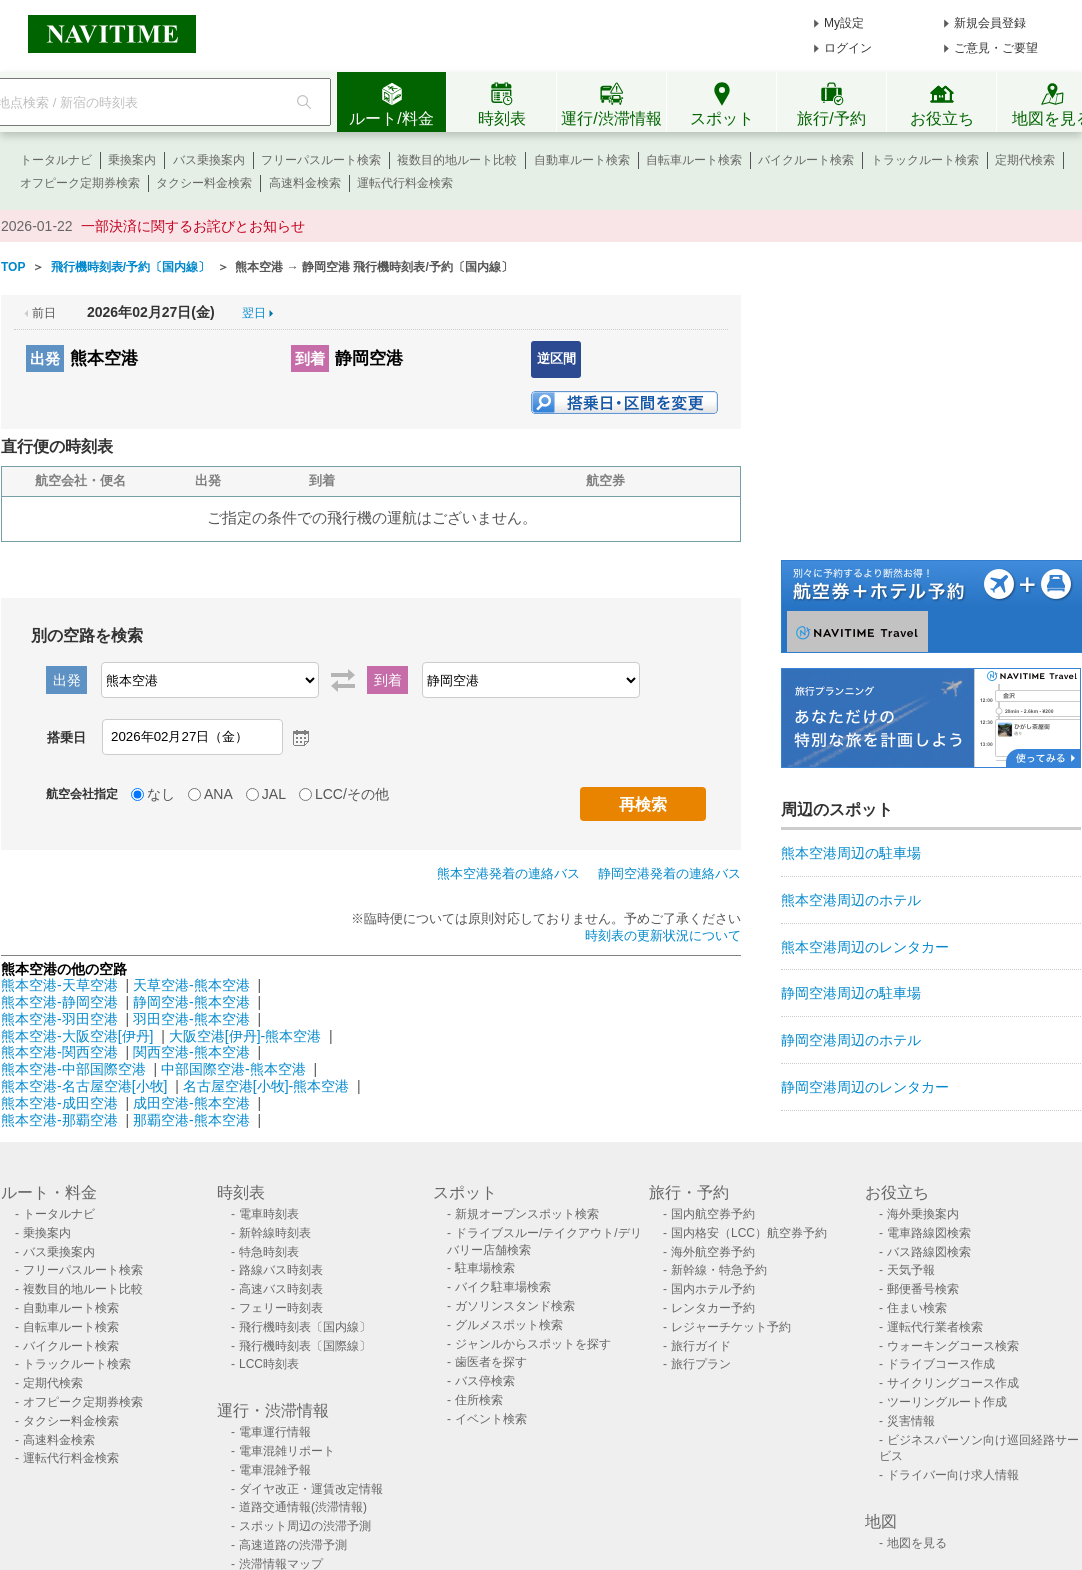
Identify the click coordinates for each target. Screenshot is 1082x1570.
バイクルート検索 (806, 160)
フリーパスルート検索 (321, 160)
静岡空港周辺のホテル (851, 1040)
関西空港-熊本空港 (191, 1052)
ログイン (848, 48)
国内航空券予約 (713, 1214)
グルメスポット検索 (509, 1325)
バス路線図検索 (929, 1252)
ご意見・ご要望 (996, 48)
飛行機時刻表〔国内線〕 (305, 1327)
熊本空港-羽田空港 (59, 1019)
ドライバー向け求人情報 (953, 1475)
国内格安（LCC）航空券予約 (749, 1233)
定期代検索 (1025, 160)
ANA (218, 794)
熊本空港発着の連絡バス (508, 873)
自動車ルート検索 (582, 160)
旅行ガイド (701, 1346)
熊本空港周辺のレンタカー (865, 947)
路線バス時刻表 (281, 1270)
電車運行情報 (275, 1432)
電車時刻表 (269, 1214)
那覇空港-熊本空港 (191, 1120)
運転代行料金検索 (405, 183)
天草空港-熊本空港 (191, 985)
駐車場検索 (485, 1268)
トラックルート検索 (925, 160)
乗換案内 (132, 160)
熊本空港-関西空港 (59, 1052)
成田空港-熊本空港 (191, 1103)
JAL (274, 794)
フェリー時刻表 (281, 1308)
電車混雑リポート (287, 1451)
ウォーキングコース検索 (953, 1346)
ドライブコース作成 (941, 1364)
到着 (310, 358)
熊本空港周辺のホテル (851, 900)
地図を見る (917, 1543)
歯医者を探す (491, 1362)
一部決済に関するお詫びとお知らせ (193, 226)
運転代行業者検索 (935, 1327)
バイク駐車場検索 (503, 1287)
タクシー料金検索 (204, 183)
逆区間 (556, 358)
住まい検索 (917, 1308)
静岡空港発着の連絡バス (669, 873)
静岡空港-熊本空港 (191, 1002)
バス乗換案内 (209, 160)
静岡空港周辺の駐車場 (851, 993)
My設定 (844, 23)
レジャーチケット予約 (731, 1327)
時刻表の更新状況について (663, 935)
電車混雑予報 (275, 1470)
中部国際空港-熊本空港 (233, 1069)
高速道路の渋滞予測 (293, 1545)
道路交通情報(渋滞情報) (303, 1507)
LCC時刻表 (269, 1364)
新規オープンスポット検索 (527, 1214)
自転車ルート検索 (694, 160)
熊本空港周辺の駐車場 (851, 853)
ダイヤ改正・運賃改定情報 (311, 1489)
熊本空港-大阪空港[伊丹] (77, 1036)
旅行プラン (701, 1364)
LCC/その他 (352, 794)
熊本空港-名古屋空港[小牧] (84, 1086)
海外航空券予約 (713, 1252)
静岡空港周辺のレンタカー (865, 1087)
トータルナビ (56, 160)
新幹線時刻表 (275, 1233)
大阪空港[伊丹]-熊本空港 (245, 1036)
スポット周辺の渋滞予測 (305, 1526)
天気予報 (911, 1270)
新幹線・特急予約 (719, 1270)
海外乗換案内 (923, 1214)
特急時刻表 (269, 1252)
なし (161, 794)
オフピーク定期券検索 (80, 183)
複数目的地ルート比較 (457, 160)
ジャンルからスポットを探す (533, 1344)
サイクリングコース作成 (953, 1383)
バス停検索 (485, 1381)
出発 (45, 358)
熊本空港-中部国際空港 (73, 1069)
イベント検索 (491, 1419)
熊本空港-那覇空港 (59, 1120)
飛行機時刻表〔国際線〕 (305, 1346)
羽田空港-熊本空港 (191, 1019)
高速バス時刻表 (281, 1289)
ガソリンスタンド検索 (515, 1306)
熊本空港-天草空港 (59, 985)
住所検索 (479, 1400)
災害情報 (911, 1421)
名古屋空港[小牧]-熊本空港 (266, 1086)
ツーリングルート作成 (947, 1402)
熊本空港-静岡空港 (59, 1002)
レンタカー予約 (713, 1308)
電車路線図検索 (929, 1233)
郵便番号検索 (923, 1289)
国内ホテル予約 (713, 1289)
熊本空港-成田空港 (59, 1103)
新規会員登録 (990, 23)
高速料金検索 (305, 183)
